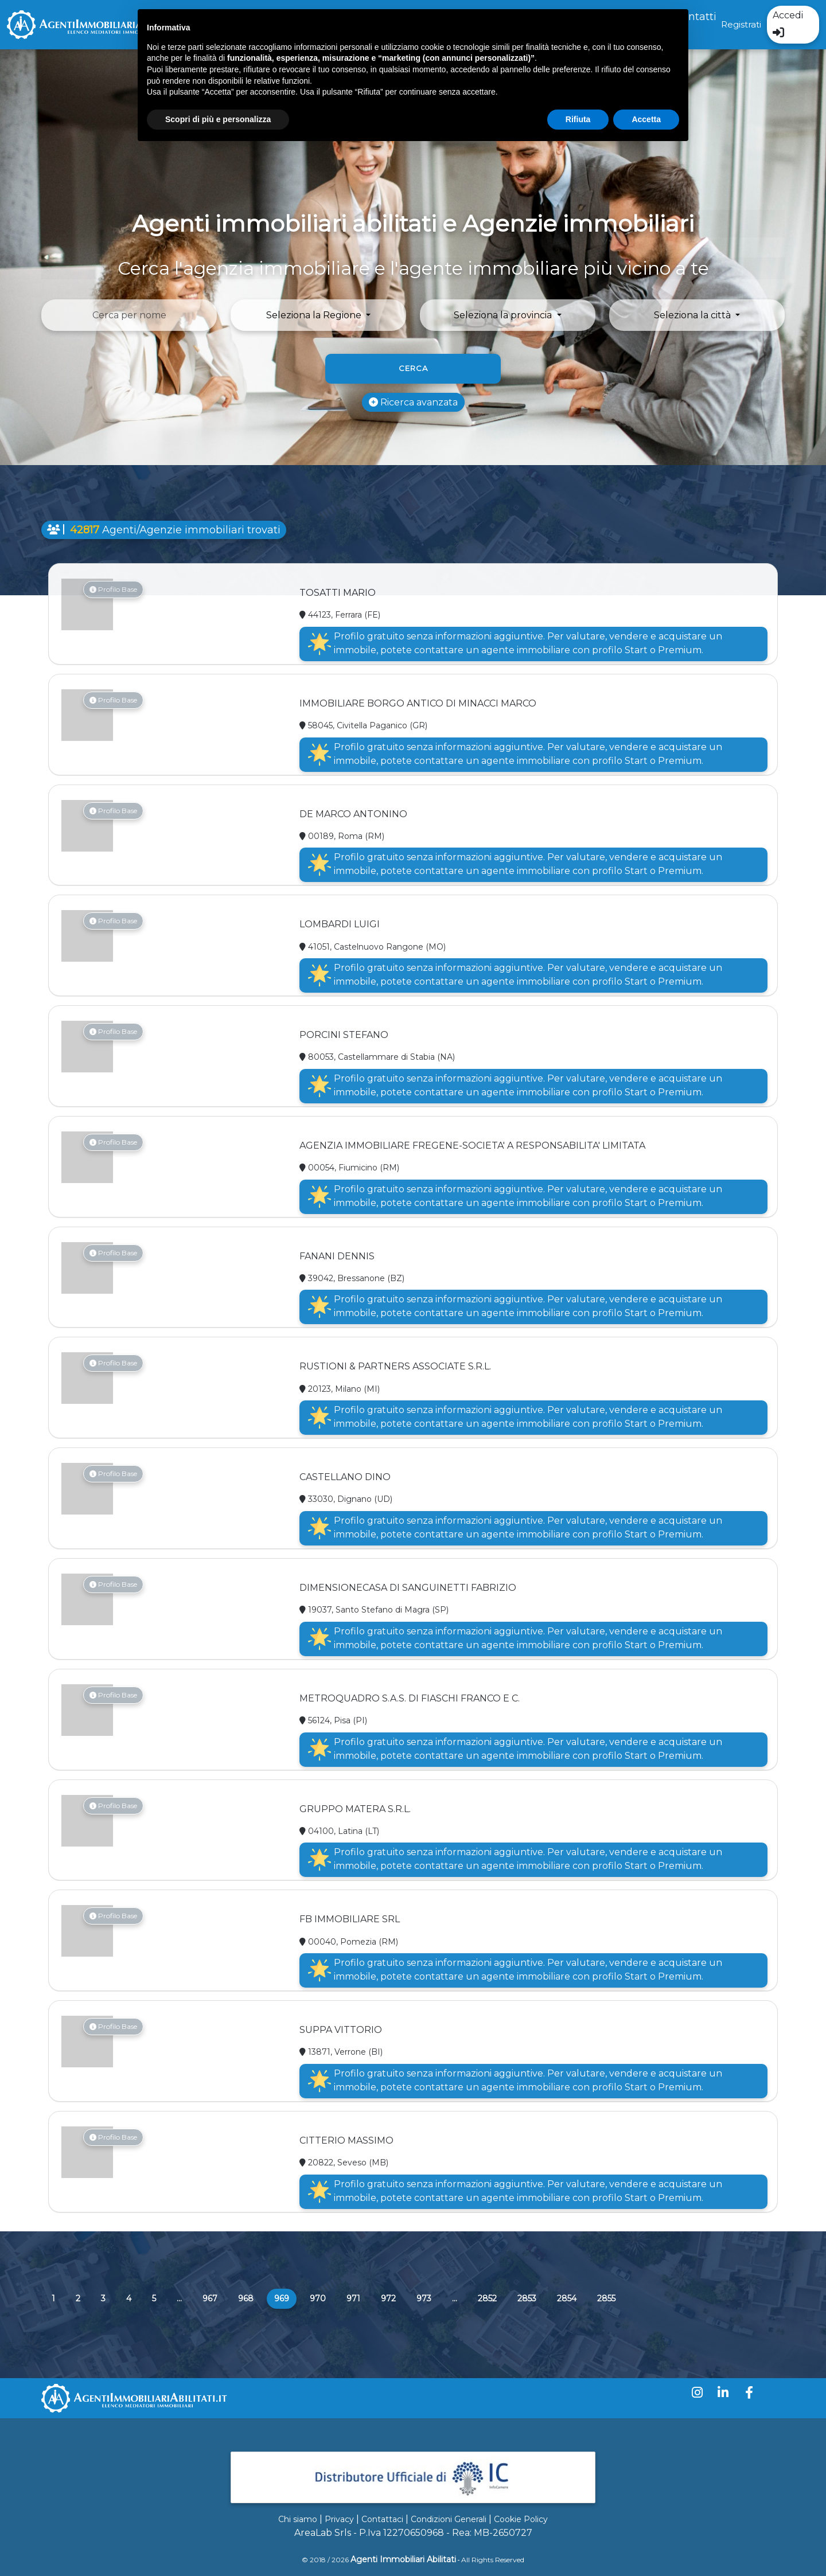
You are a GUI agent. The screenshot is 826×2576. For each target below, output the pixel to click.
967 (209, 2298)
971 (353, 2298)
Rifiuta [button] (578, 119)
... (179, 2298)
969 (285, 2298)
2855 (606, 2298)
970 (318, 2298)
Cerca (413, 368)
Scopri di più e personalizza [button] (218, 119)
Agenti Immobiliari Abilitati (403, 2559)
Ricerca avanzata (413, 402)
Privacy (339, 2519)
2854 (566, 2298)
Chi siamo (297, 2519)
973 (423, 2298)
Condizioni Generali (448, 2519)
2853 (526, 2298)
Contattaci (382, 2519)
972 (388, 2298)
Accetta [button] (646, 119)
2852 (487, 2298)
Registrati (741, 24)
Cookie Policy (521, 2519)
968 (246, 2298)
